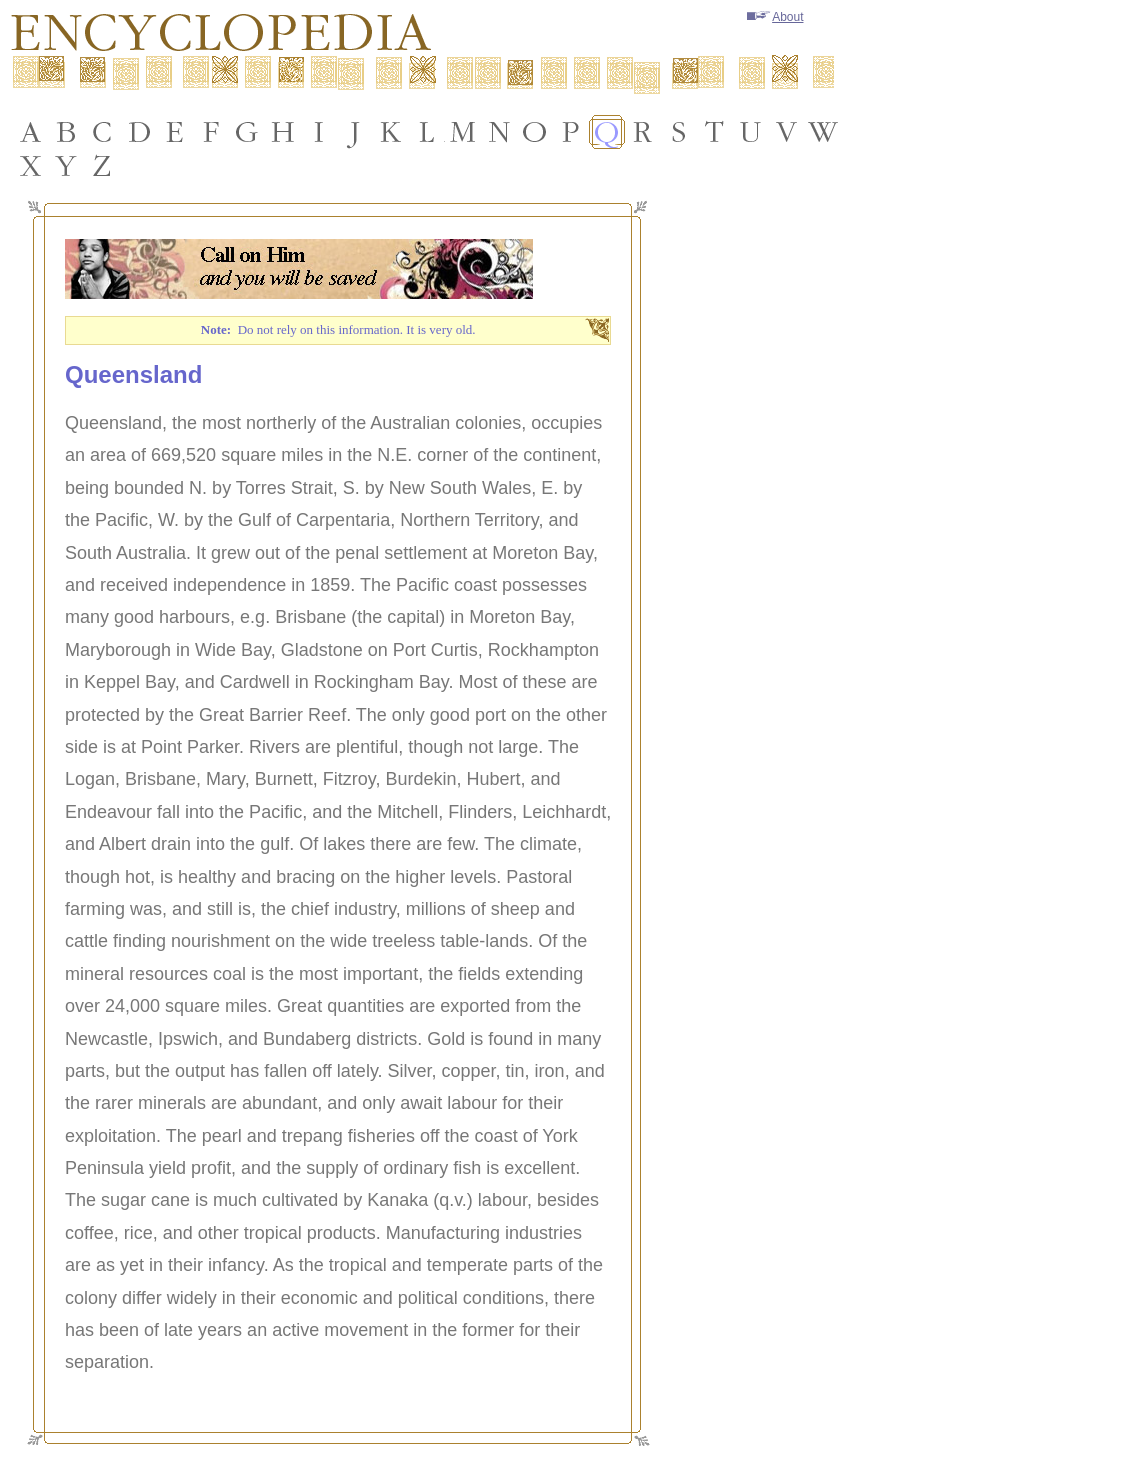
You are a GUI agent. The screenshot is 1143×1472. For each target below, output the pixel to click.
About (775, 17)
